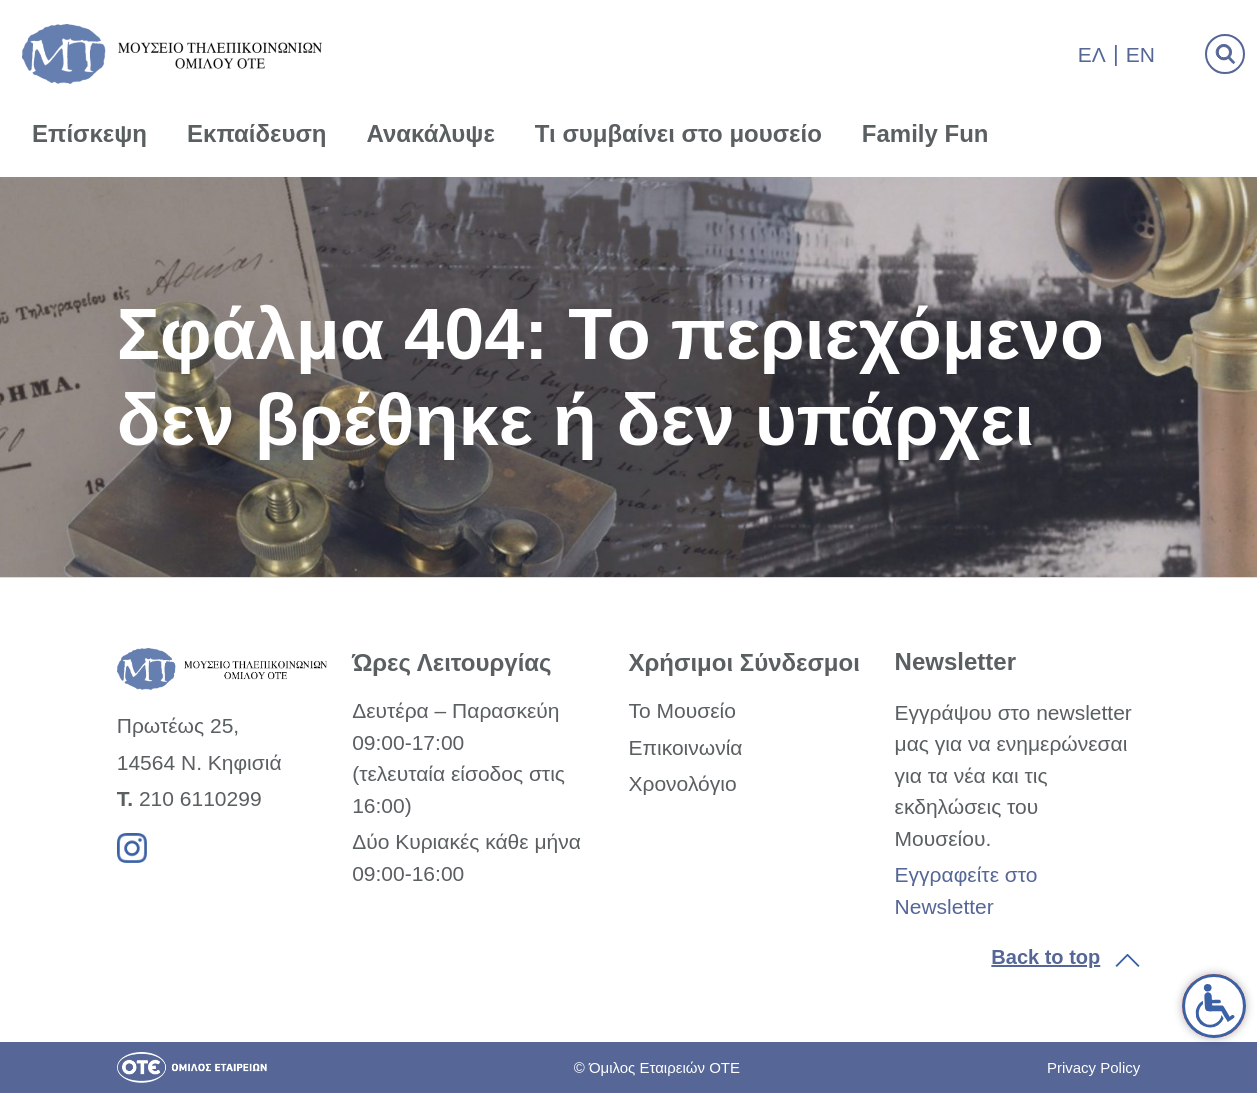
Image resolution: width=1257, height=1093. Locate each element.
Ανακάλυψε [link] (431, 133)
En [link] (1140, 54)
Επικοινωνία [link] (685, 747)
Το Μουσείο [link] (681, 710)
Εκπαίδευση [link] (257, 133)
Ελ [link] (1092, 54)
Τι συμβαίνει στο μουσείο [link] (678, 133)
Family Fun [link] (925, 133)
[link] (1214, 1006)
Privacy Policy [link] (1093, 1067)
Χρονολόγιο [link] (682, 783)
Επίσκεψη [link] (89, 133)
